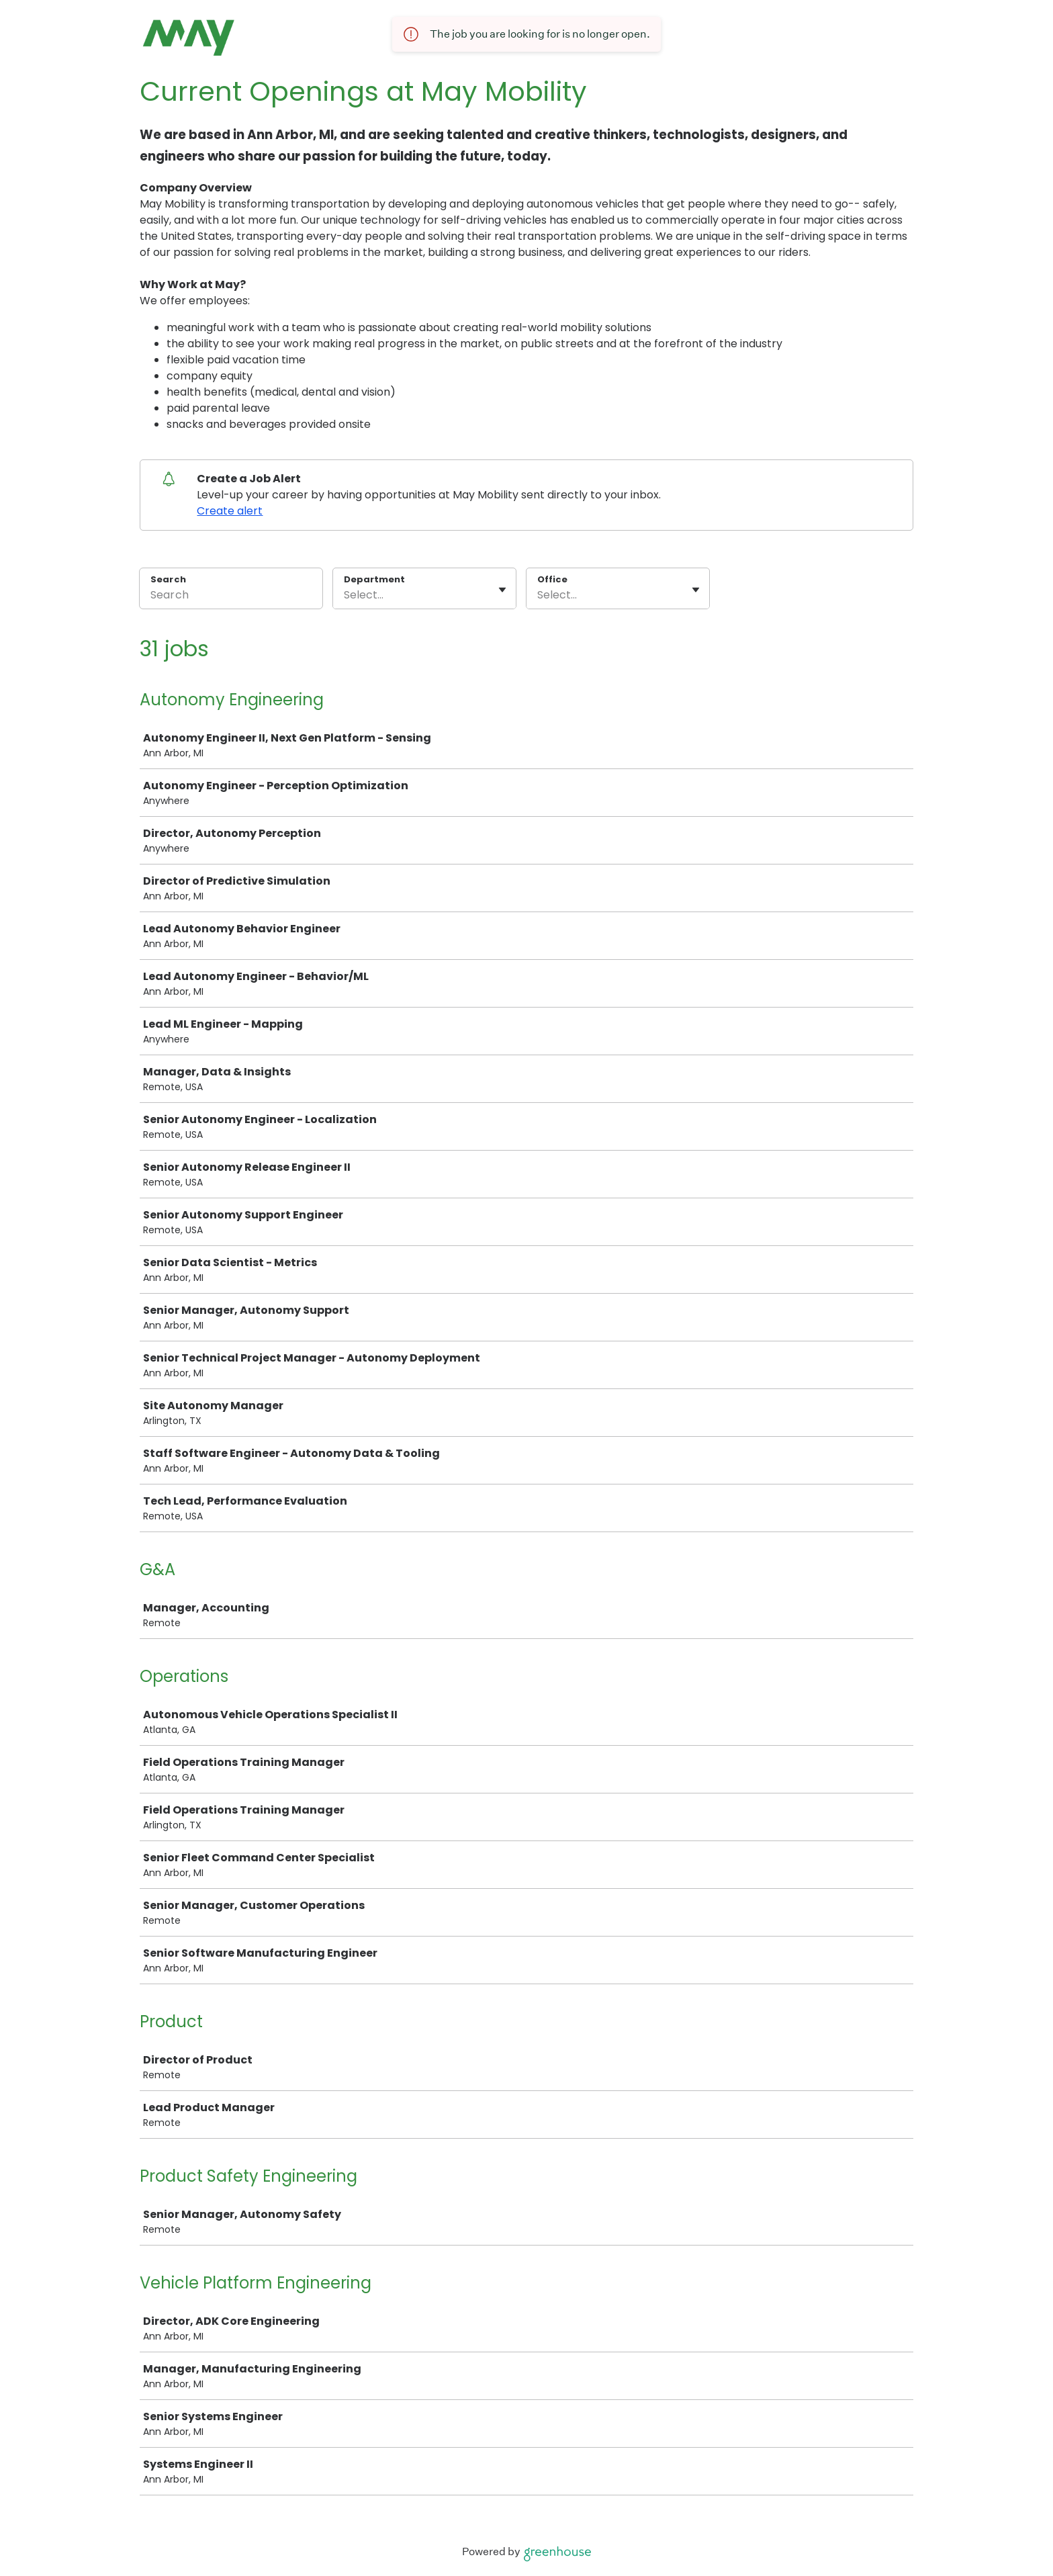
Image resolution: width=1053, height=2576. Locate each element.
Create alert (230, 511)
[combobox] (345, 595)
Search (168, 579)
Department (374, 580)
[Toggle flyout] (502, 590)
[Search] (231, 597)
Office (552, 580)
